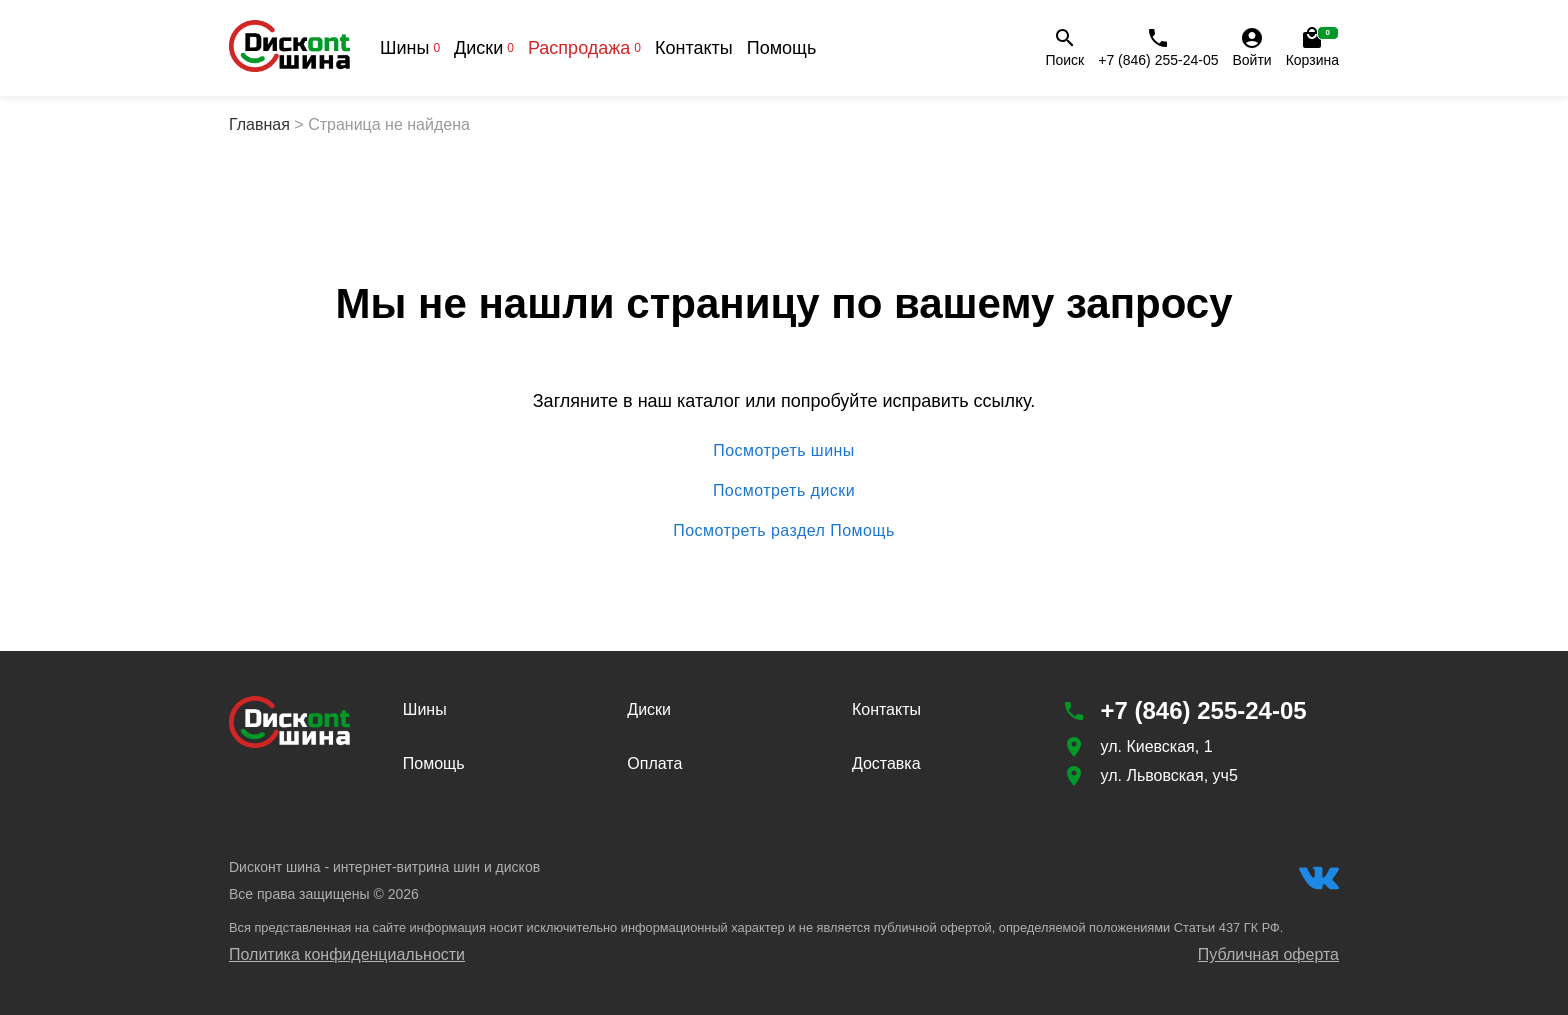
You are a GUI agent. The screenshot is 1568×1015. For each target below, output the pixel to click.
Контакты (694, 48)
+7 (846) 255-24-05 (1158, 47)
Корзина (1312, 47)
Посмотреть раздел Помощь (784, 531)
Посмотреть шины (784, 451)
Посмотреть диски (784, 491)
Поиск (1064, 47)
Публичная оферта (1268, 954)
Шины (410, 48)
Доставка (886, 763)
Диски (484, 48)
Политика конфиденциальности (347, 954)
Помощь (782, 48)
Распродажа (584, 48)
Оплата (654, 763)
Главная (259, 124)
